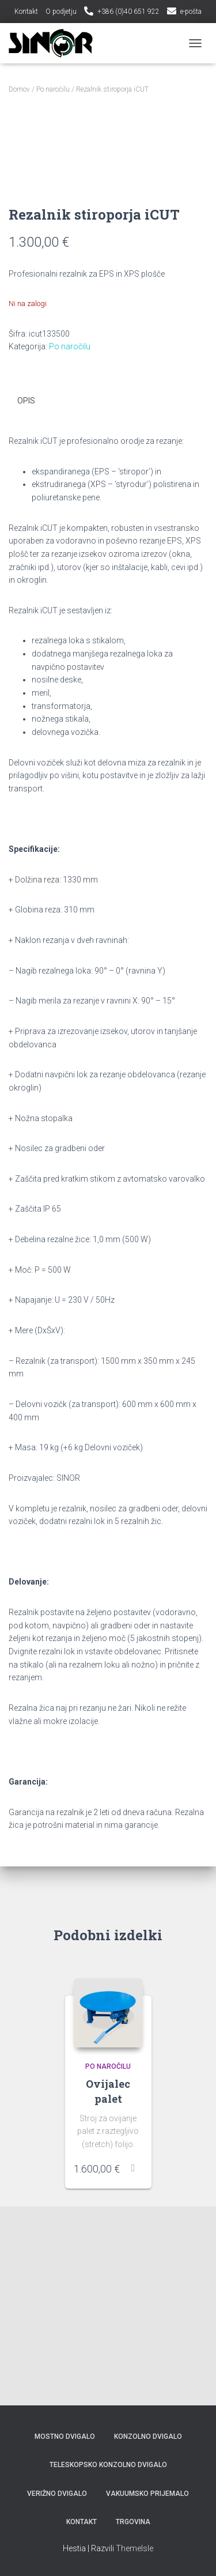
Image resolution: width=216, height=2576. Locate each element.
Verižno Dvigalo (57, 2494)
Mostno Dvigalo (65, 2436)
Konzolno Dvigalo (148, 2436)
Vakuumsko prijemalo (147, 2494)
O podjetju (61, 11)
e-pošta (191, 11)
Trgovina (133, 2522)
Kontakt (26, 11)
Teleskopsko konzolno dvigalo (108, 2465)
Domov (19, 89)
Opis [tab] (26, 599)
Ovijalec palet (108, 2290)
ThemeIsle (134, 2548)
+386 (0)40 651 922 (128, 11)
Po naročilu (53, 89)
